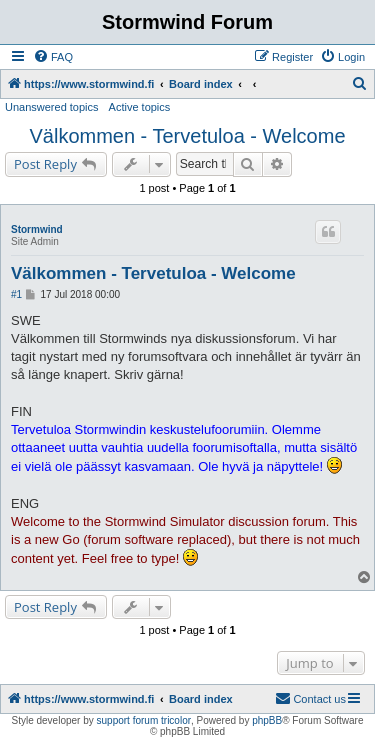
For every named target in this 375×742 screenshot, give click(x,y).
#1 (16, 294)
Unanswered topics (52, 107)
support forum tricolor (144, 720)
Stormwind (37, 229)
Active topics (140, 107)
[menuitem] (53, 57)
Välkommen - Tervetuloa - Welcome (187, 136)
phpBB (267, 720)
